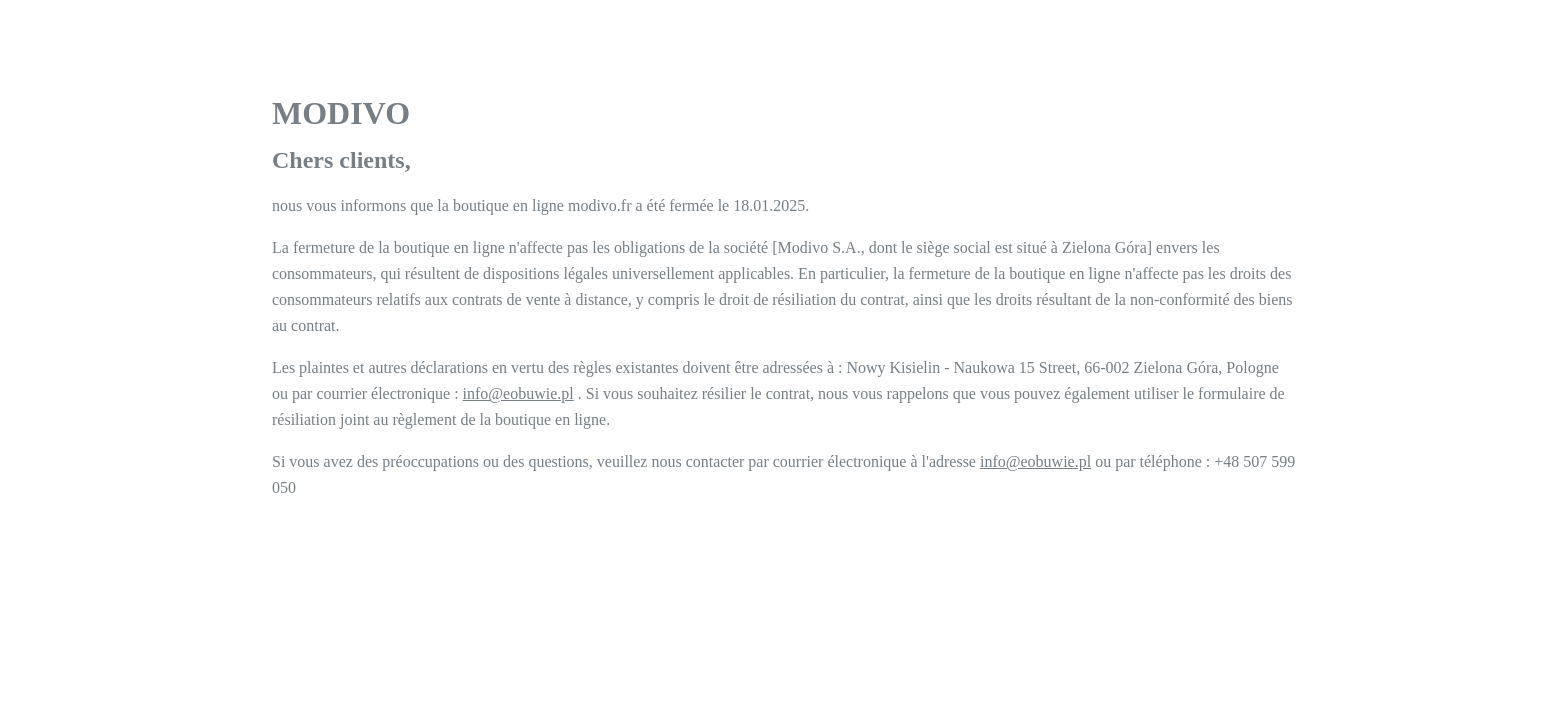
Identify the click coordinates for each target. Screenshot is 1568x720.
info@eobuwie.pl (518, 393)
